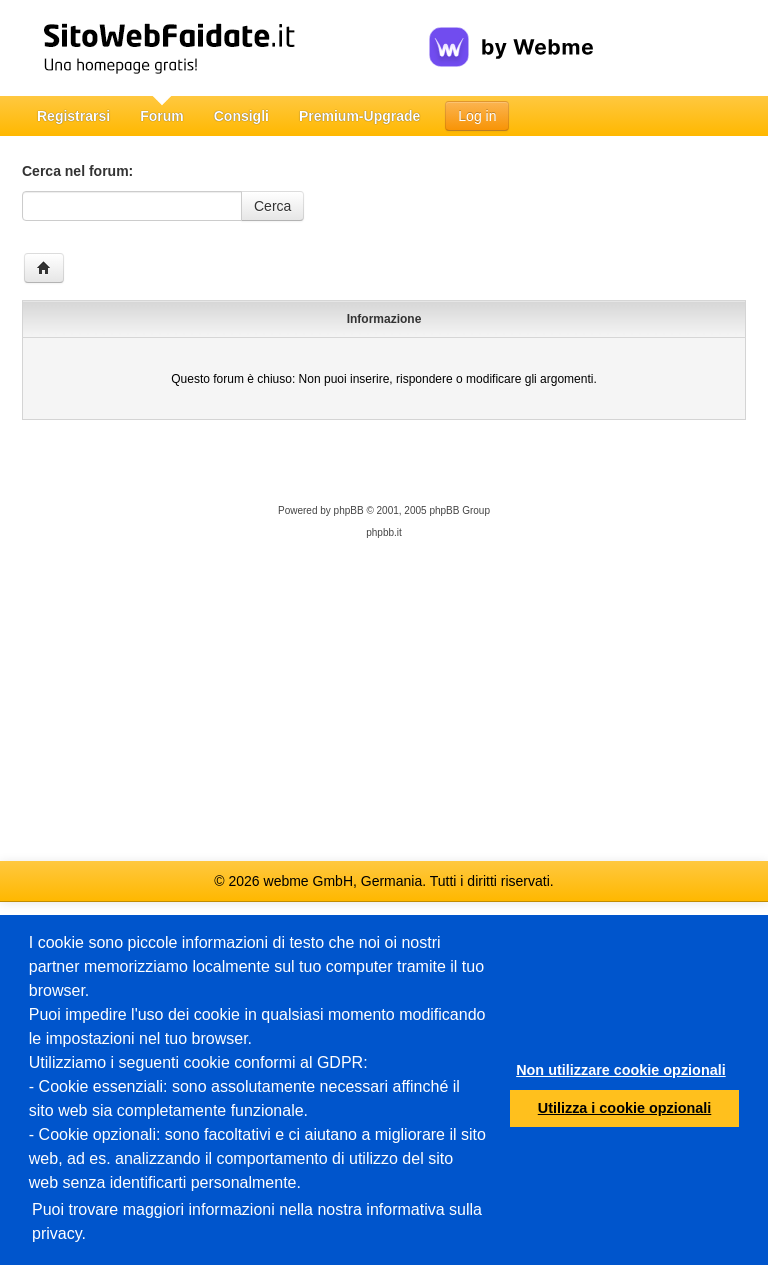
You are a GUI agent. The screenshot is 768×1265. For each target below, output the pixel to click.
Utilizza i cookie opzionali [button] (625, 1108)
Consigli (241, 116)
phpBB (349, 510)
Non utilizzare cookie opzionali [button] (621, 1070)
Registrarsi (73, 116)
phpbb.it (384, 532)
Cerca (272, 206)
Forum (162, 116)
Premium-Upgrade (359, 116)
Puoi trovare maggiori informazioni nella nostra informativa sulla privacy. (257, 1221)
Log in (477, 116)
